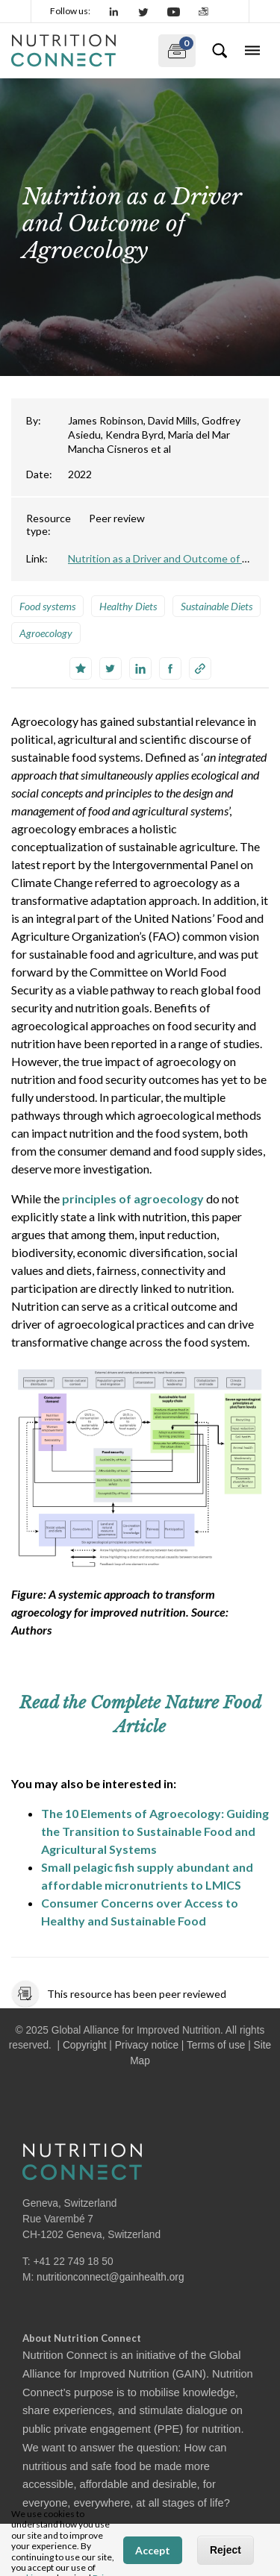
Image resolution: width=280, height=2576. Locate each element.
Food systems (47, 606)
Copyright (85, 2045)
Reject (225, 2550)
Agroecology (45, 633)
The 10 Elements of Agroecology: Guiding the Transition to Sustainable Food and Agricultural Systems (155, 1831)
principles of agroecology (133, 1198)
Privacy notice (146, 2045)
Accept (152, 2550)
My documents (175, 48)
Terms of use (216, 2045)
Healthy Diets (128, 606)
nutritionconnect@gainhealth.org (110, 2277)
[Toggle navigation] (252, 50)
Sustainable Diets (216, 606)
